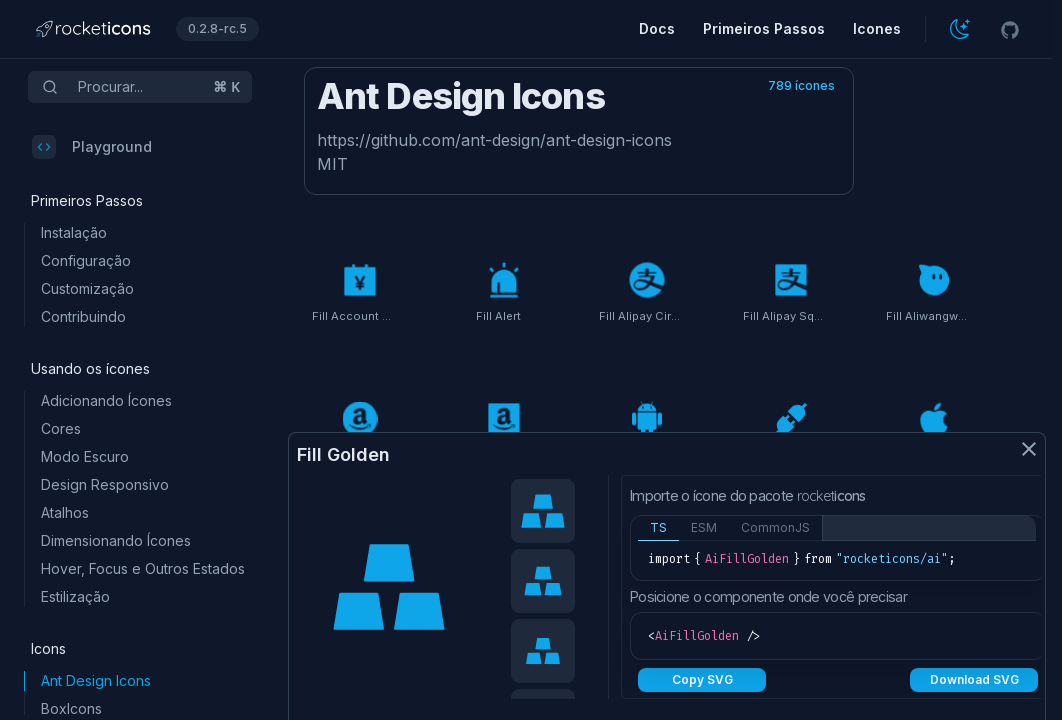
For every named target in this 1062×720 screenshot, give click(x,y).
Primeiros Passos (764, 28)
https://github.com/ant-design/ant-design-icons (494, 140)
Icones (877, 28)
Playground (92, 147)
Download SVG (974, 679)
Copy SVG (702, 679)
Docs (657, 28)
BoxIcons (71, 708)
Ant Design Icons (96, 680)
